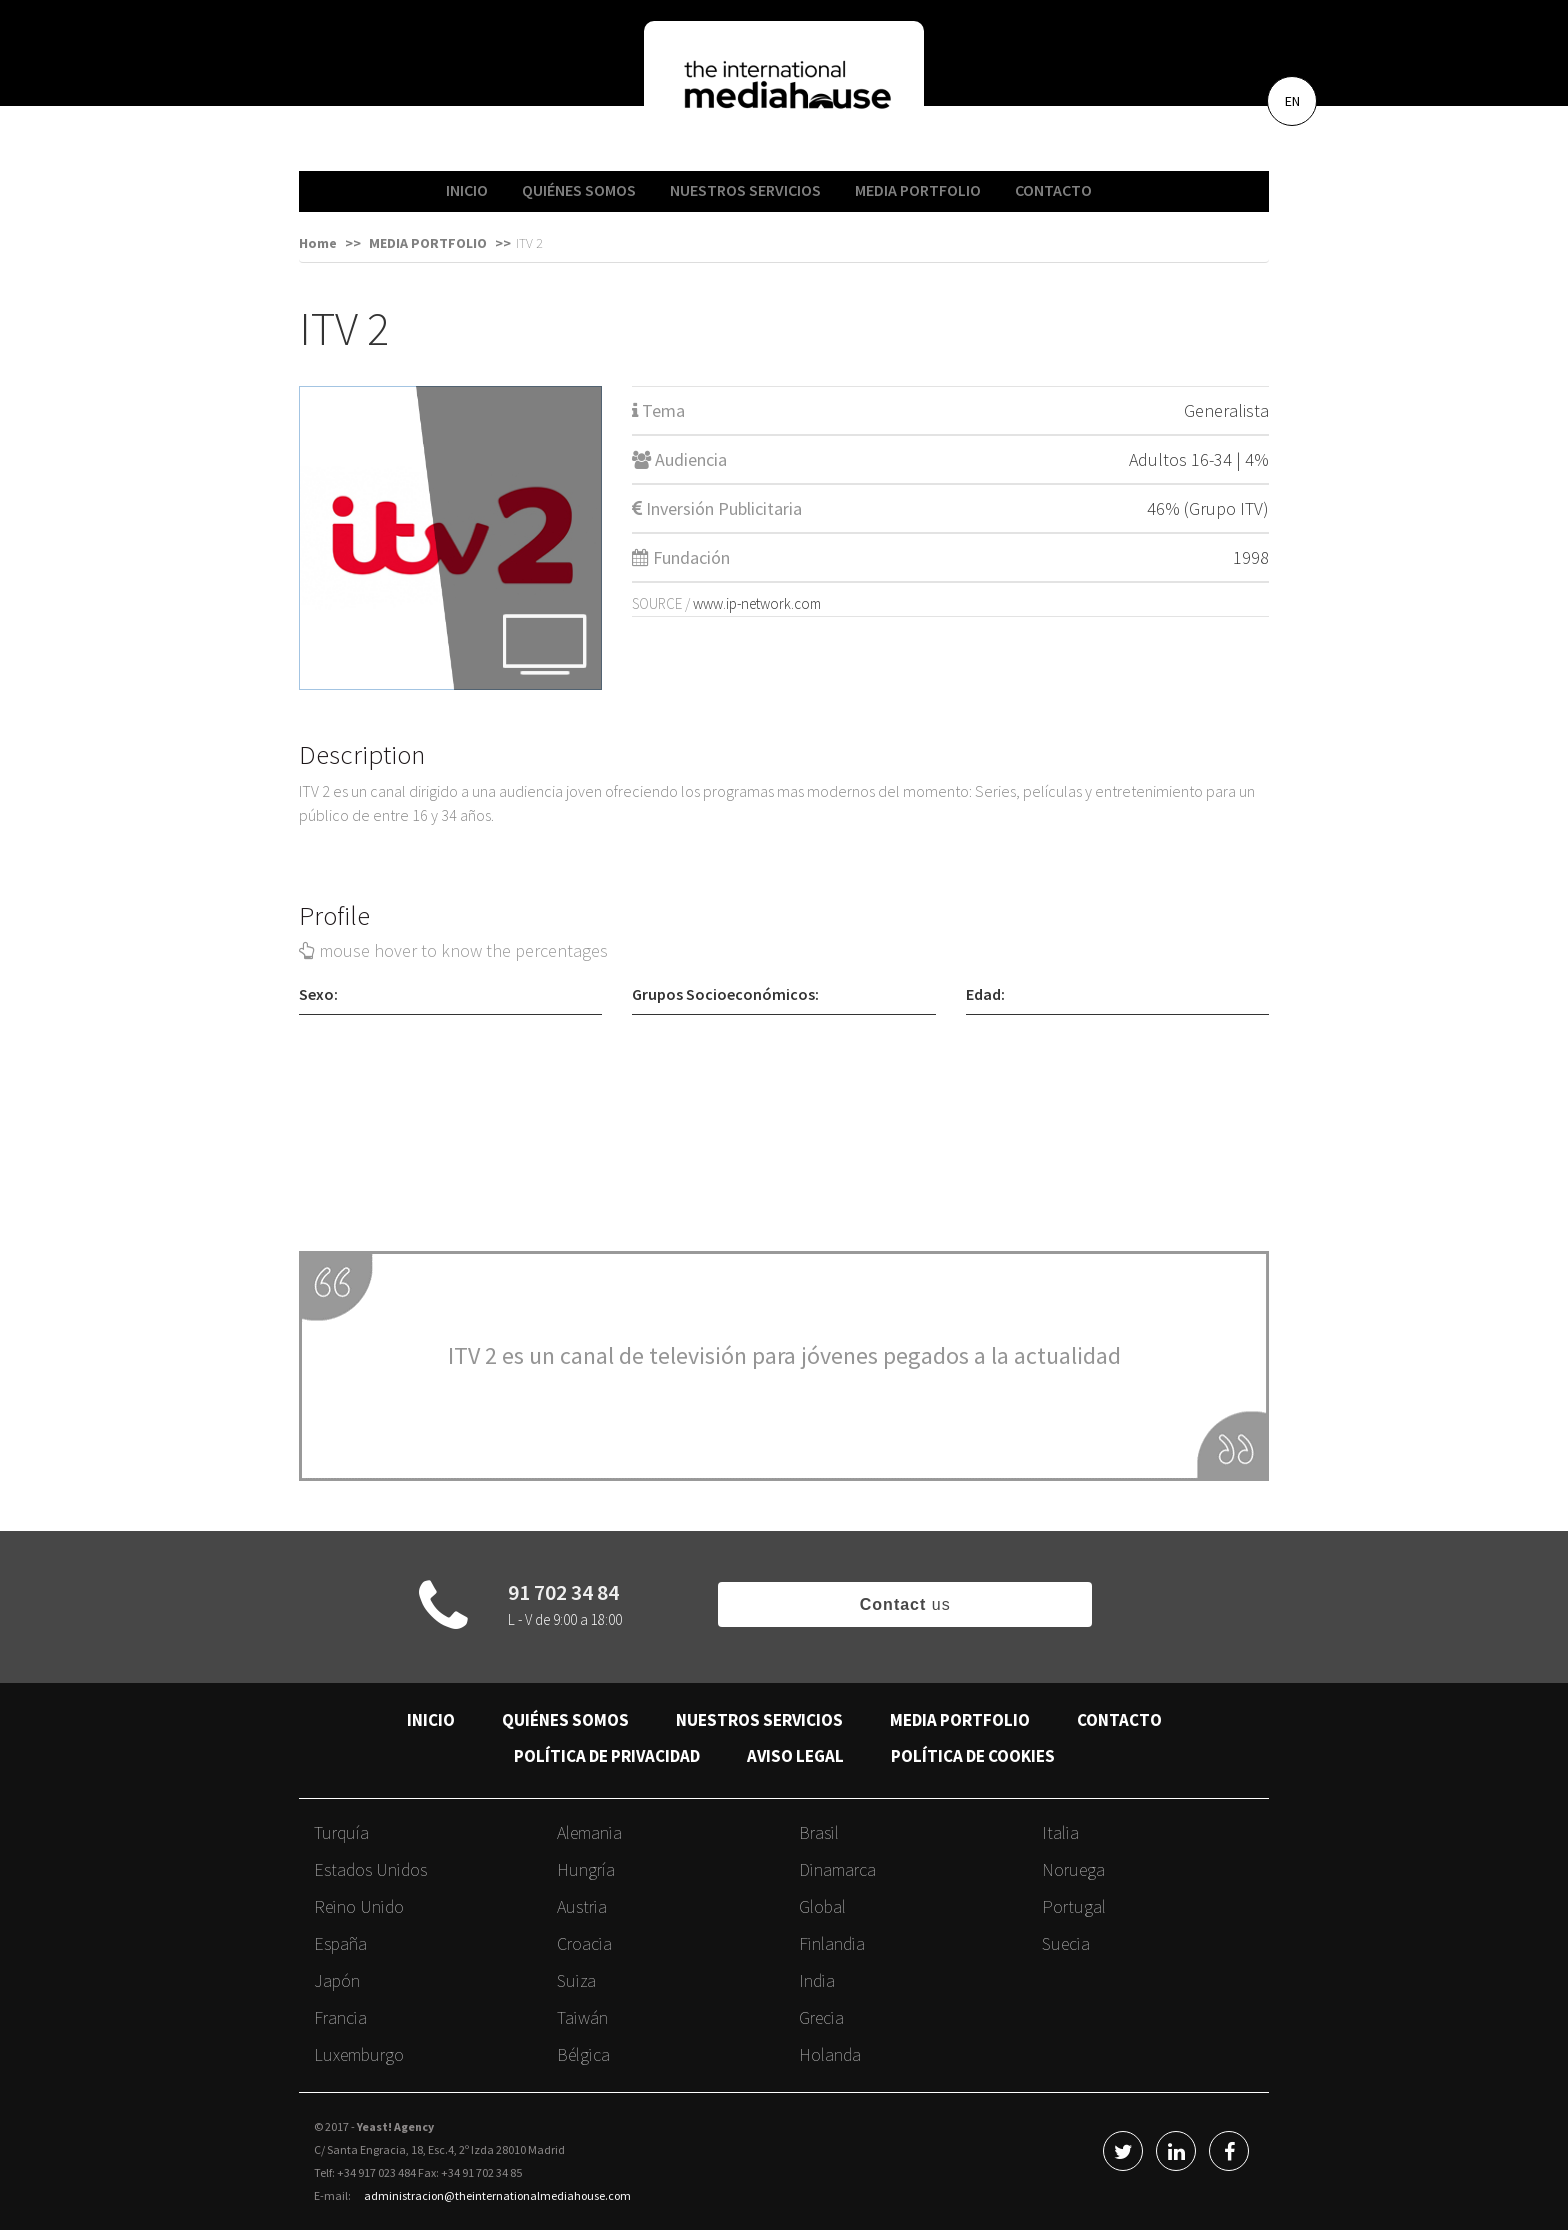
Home (318, 243)
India (817, 1980)
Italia (1060, 1832)
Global (822, 1906)
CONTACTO (1053, 190)
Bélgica (583, 2054)
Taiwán (582, 2017)
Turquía (341, 1832)
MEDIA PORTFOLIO (918, 190)
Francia (340, 2017)
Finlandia (832, 1943)
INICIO (467, 190)
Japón (337, 1980)
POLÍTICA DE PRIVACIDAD (607, 1756)
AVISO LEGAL (795, 1756)
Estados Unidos (370, 1869)
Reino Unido (359, 1906)
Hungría (586, 1869)
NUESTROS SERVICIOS (745, 190)
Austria (582, 1906)
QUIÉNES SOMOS (579, 190)
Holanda (830, 2054)
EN (1292, 101)
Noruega (1073, 1869)
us (905, 1604)
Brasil (819, 1832)
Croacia (584, 1943)
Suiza (576, 1980)
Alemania (589, 1832)
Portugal (1074, 1906)
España (340, 1943)
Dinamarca (837, 1869)
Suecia (1066, 1943)
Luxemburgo (359, 2054)
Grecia (821, 2017)
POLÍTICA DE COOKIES (973, 1756)
